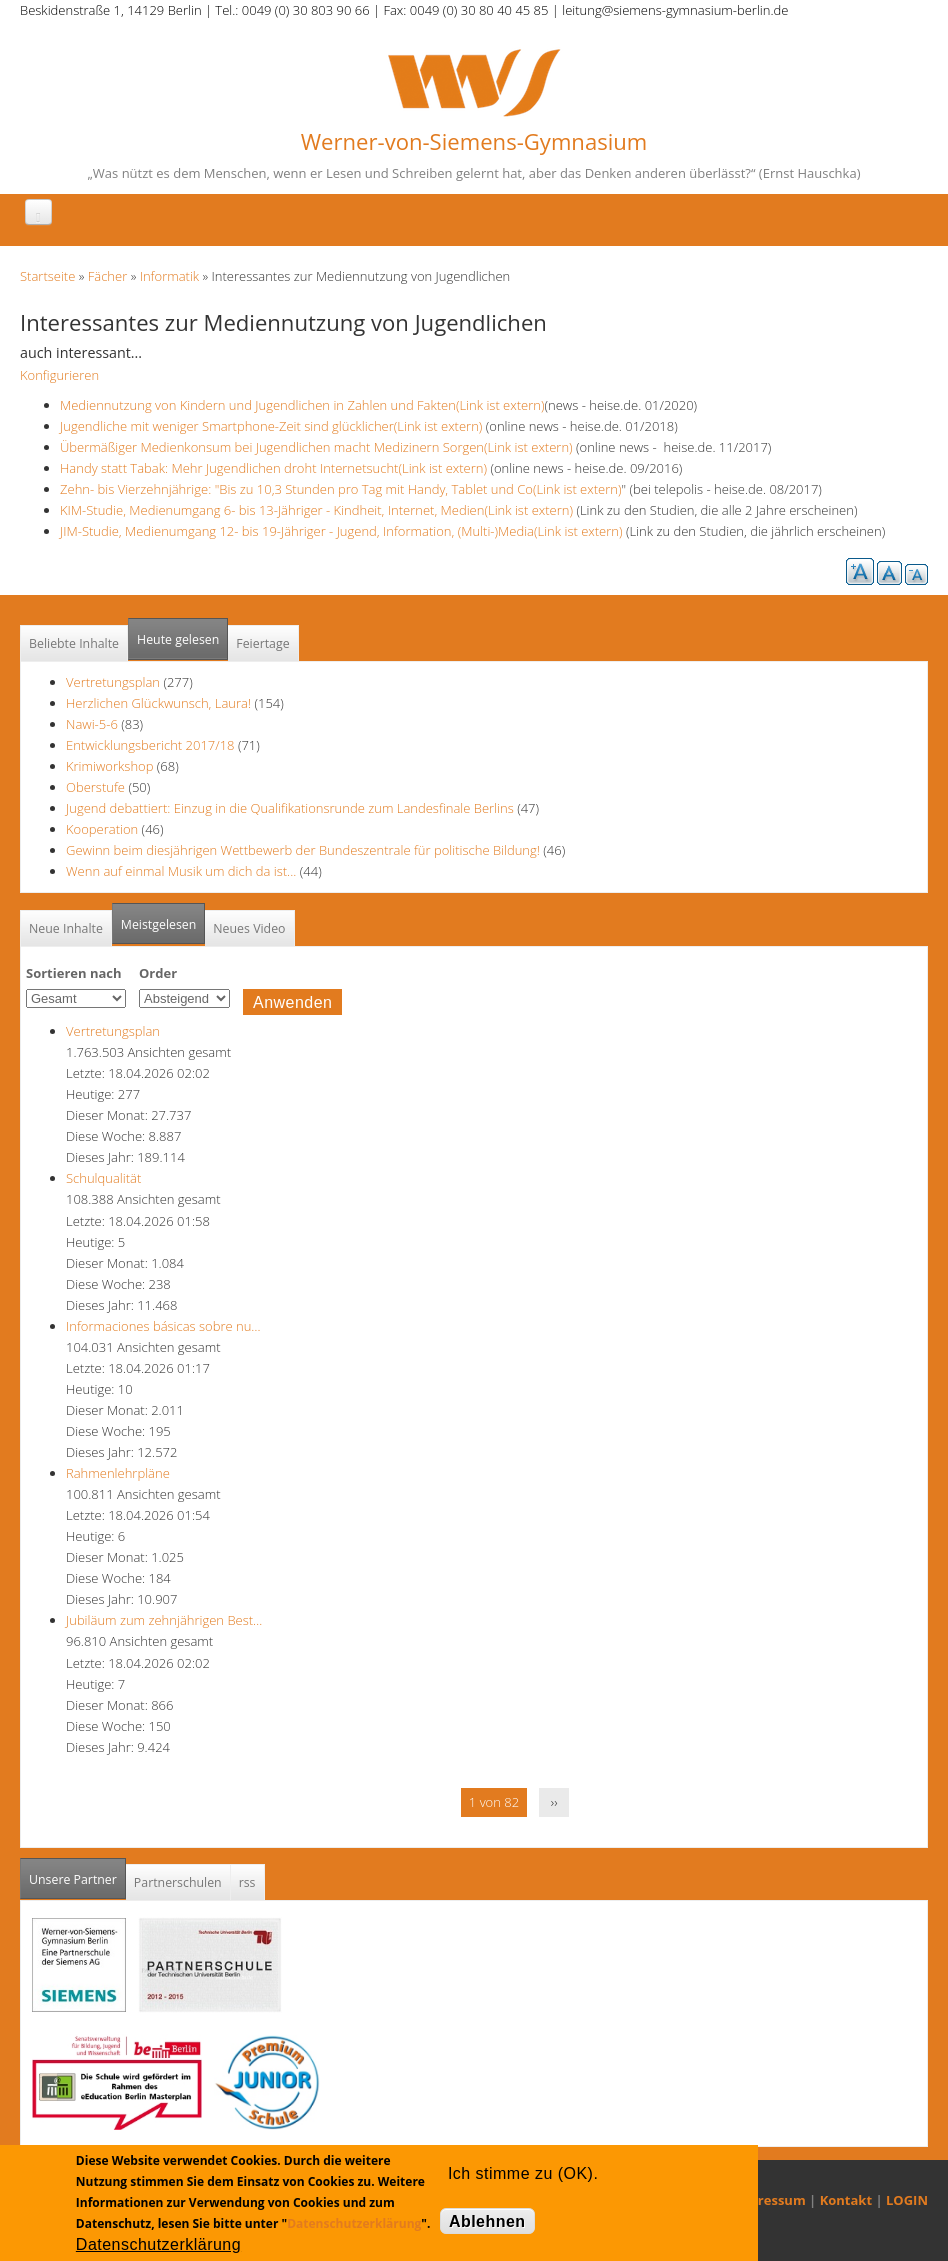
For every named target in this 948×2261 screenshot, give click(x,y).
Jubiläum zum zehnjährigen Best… (164, 1620)
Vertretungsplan (113, 682)
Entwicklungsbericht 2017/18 (150, 745)
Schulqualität (103, 1178)
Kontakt (846, 2200)
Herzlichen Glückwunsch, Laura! (158, 703)
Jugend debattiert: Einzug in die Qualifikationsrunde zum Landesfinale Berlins (290, 808)
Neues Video (249, 928)
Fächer (107, 276)
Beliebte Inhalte (74, 643)
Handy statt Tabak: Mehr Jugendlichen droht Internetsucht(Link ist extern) (273, 468)
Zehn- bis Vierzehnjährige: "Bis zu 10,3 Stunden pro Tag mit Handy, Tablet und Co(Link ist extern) (341, 489)
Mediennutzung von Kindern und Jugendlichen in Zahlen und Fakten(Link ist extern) (302, 405)
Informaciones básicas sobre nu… (163, 1326)
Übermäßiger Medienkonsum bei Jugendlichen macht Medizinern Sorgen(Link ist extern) (316, 447)
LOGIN (907, 2200)
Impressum (769, 2200)
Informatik (169, 276)
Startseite (47, 276)
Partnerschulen (178, 1882)
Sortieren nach (74, 973)
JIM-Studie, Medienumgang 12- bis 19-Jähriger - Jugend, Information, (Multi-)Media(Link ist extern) (341, 531)
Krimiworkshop (109, 766)
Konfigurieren (59, 375)
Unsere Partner (77, 1873)
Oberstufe (95, 787)
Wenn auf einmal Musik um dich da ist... (183, 871)
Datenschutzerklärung (354, 2223)
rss (247, 1882)
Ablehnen (487, 2221)
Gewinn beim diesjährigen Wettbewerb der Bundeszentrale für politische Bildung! (303, 850)
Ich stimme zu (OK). (523, 2173)
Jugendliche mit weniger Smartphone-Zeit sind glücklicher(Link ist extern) (271, 426)
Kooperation (102, 829)
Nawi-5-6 (92, 724)
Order (158, 973)
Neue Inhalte (66, 928)
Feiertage (262, 643)
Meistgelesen (159, 924)
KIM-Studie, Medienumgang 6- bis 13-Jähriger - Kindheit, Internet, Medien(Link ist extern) (316, 510)
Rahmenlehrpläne (118, 1473)
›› (554, 1802)
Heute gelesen (178, 639)
